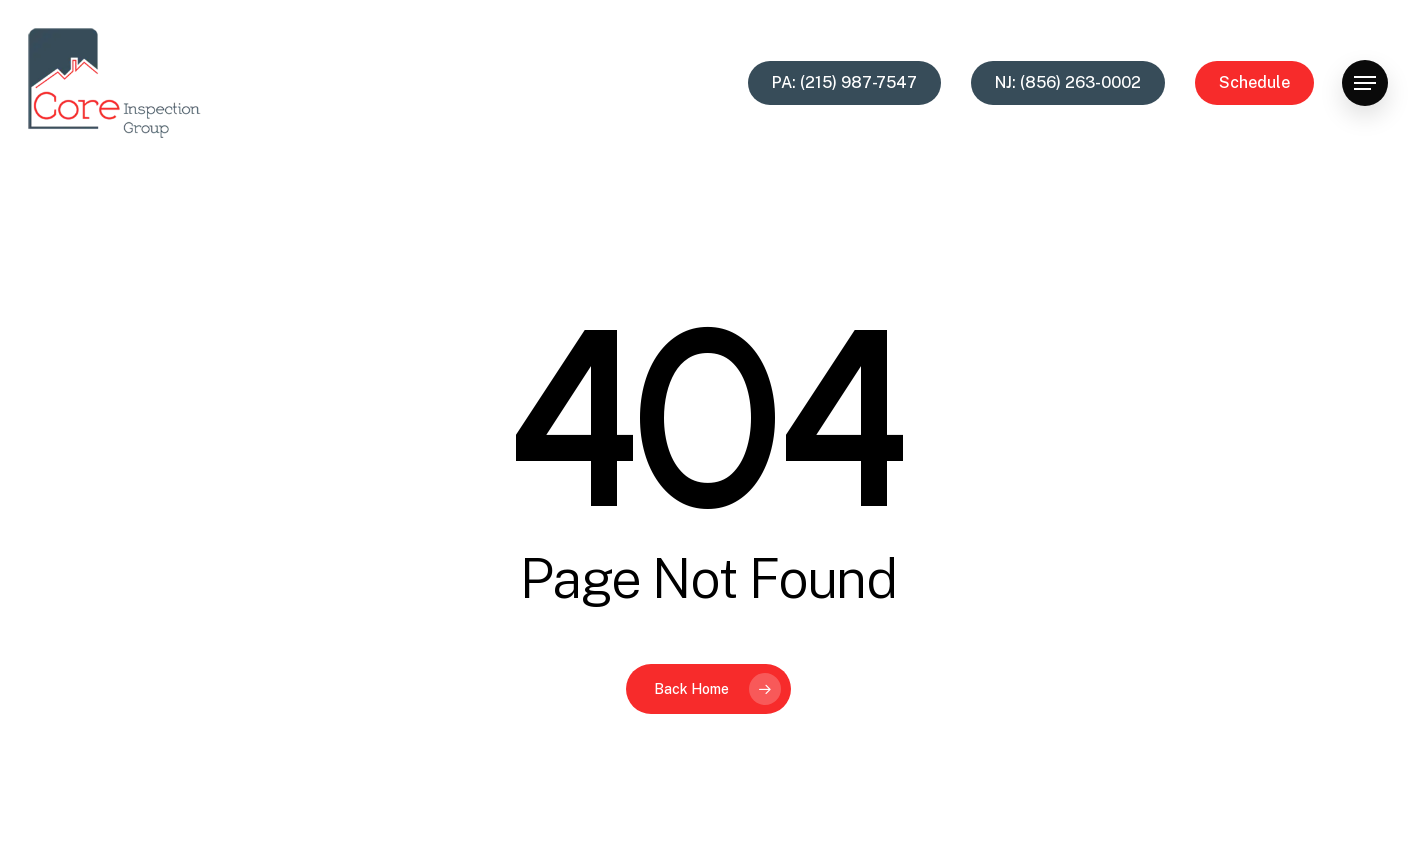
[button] (1365, 83)
